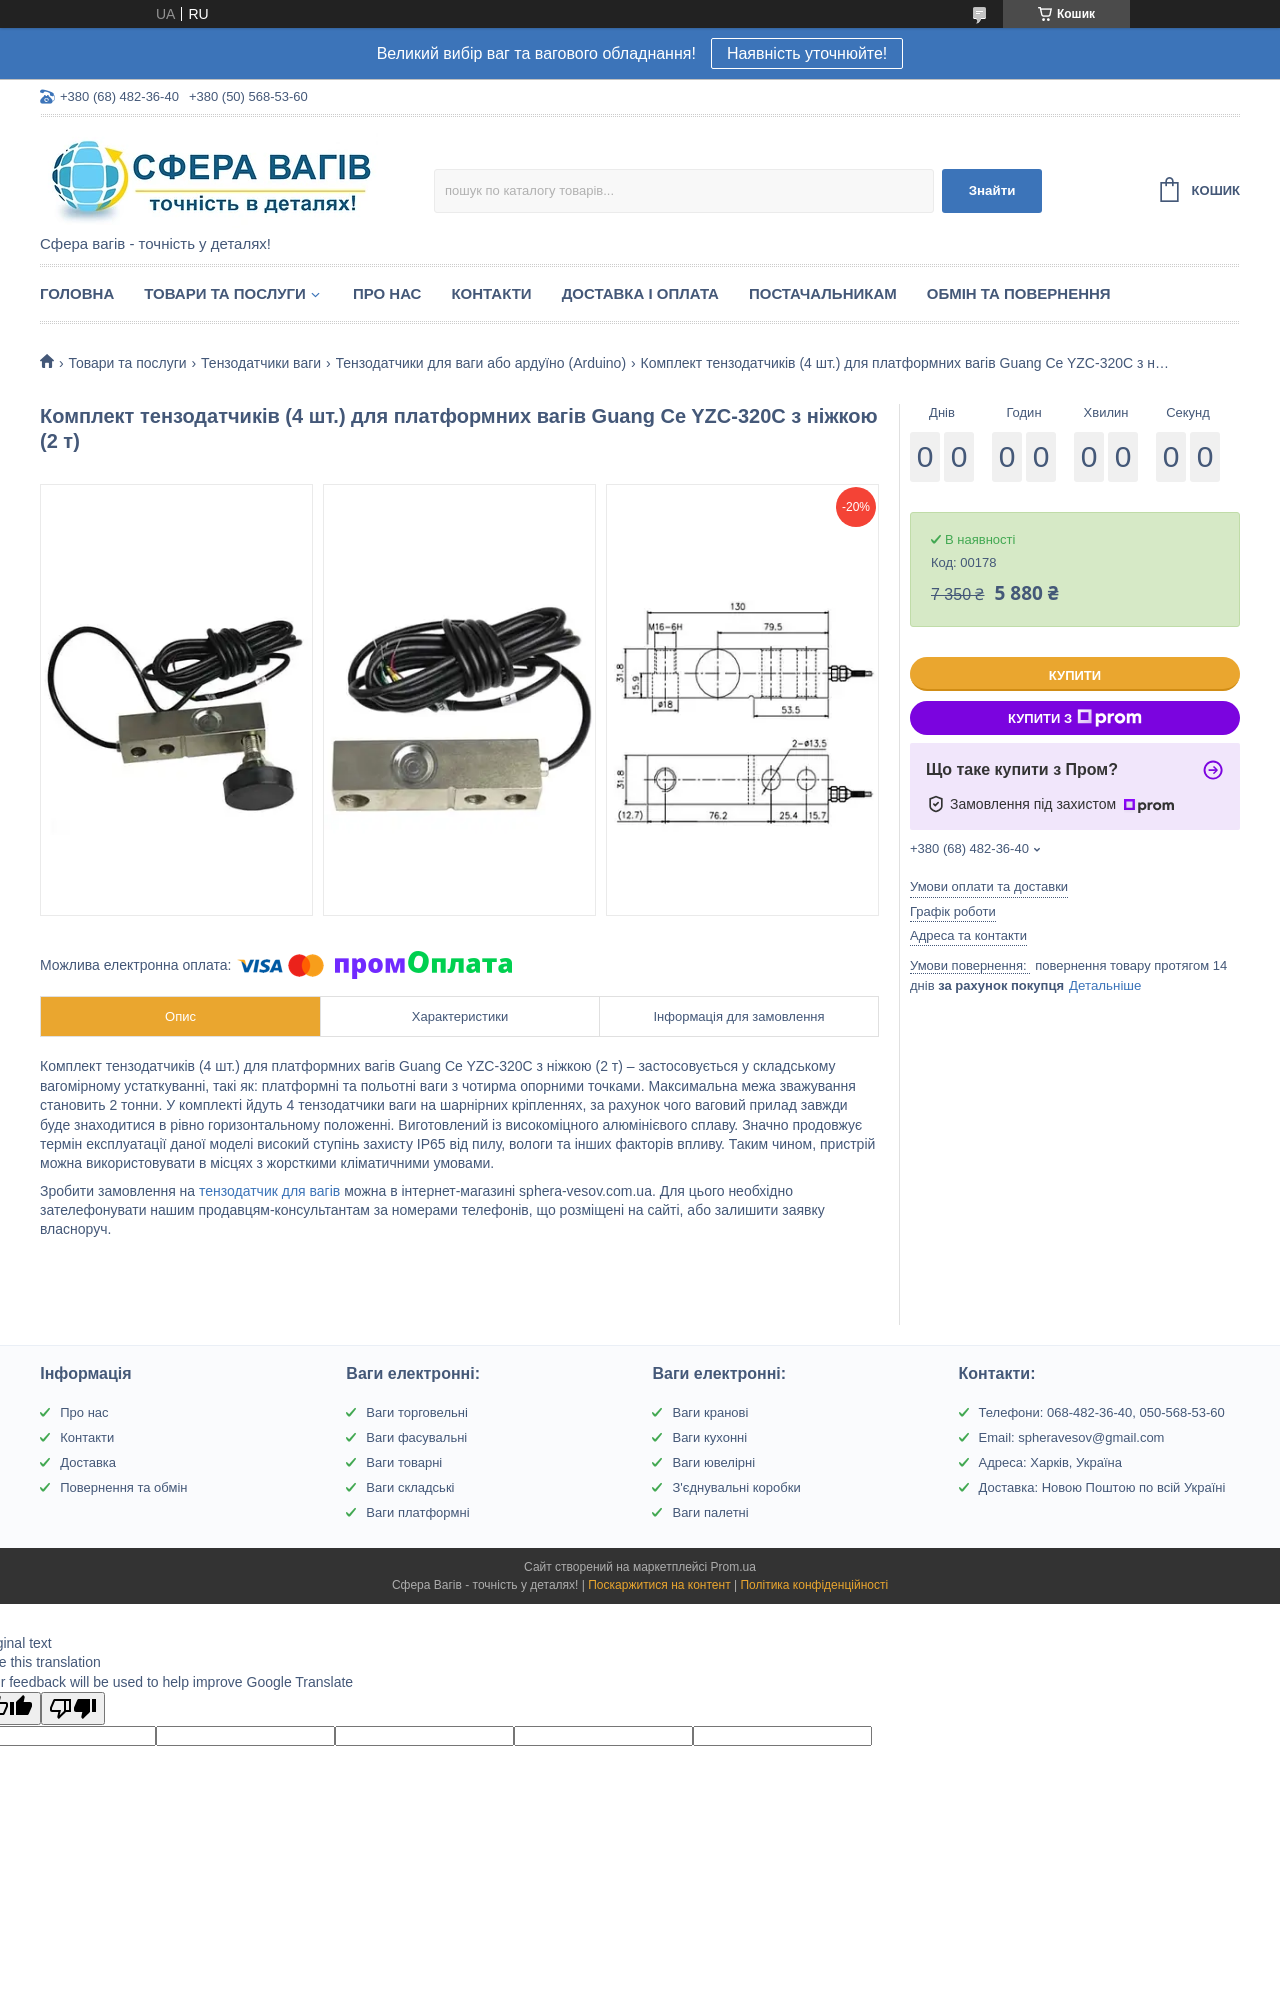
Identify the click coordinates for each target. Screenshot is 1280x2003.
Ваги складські (410, 1487)
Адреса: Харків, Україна (1050, 1462)
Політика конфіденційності (814, 1585)
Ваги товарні (404, 1462)
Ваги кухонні (709, 1437)
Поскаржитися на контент (659, 1585)
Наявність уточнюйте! (807, 53)
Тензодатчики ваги (261, 363)
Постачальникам (823, 293)
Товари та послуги (225, 293)
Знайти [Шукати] (992, 190)
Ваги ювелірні (713, 1462)
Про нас (387, 293)
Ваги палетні (710, 1512)
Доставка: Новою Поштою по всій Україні (1102, 1487)
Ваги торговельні (416, 1412)
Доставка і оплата (640, 293)
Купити (1075, 675)
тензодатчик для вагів (269, 1191)
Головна (77, 293)
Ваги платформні (417, 1512)
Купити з (1075, 718)
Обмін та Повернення (1019, 293)
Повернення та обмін (123, 1487)
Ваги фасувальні (416, 1437)
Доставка (88, 1462)
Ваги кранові (710, 1412)
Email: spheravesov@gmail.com (1072, 1437)
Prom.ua (733, 1567)
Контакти (491, 293)
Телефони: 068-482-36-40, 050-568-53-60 (1102, 1412)
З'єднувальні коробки (736, 1487)
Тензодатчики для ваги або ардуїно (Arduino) (481, 363)
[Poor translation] (73, 1708)
